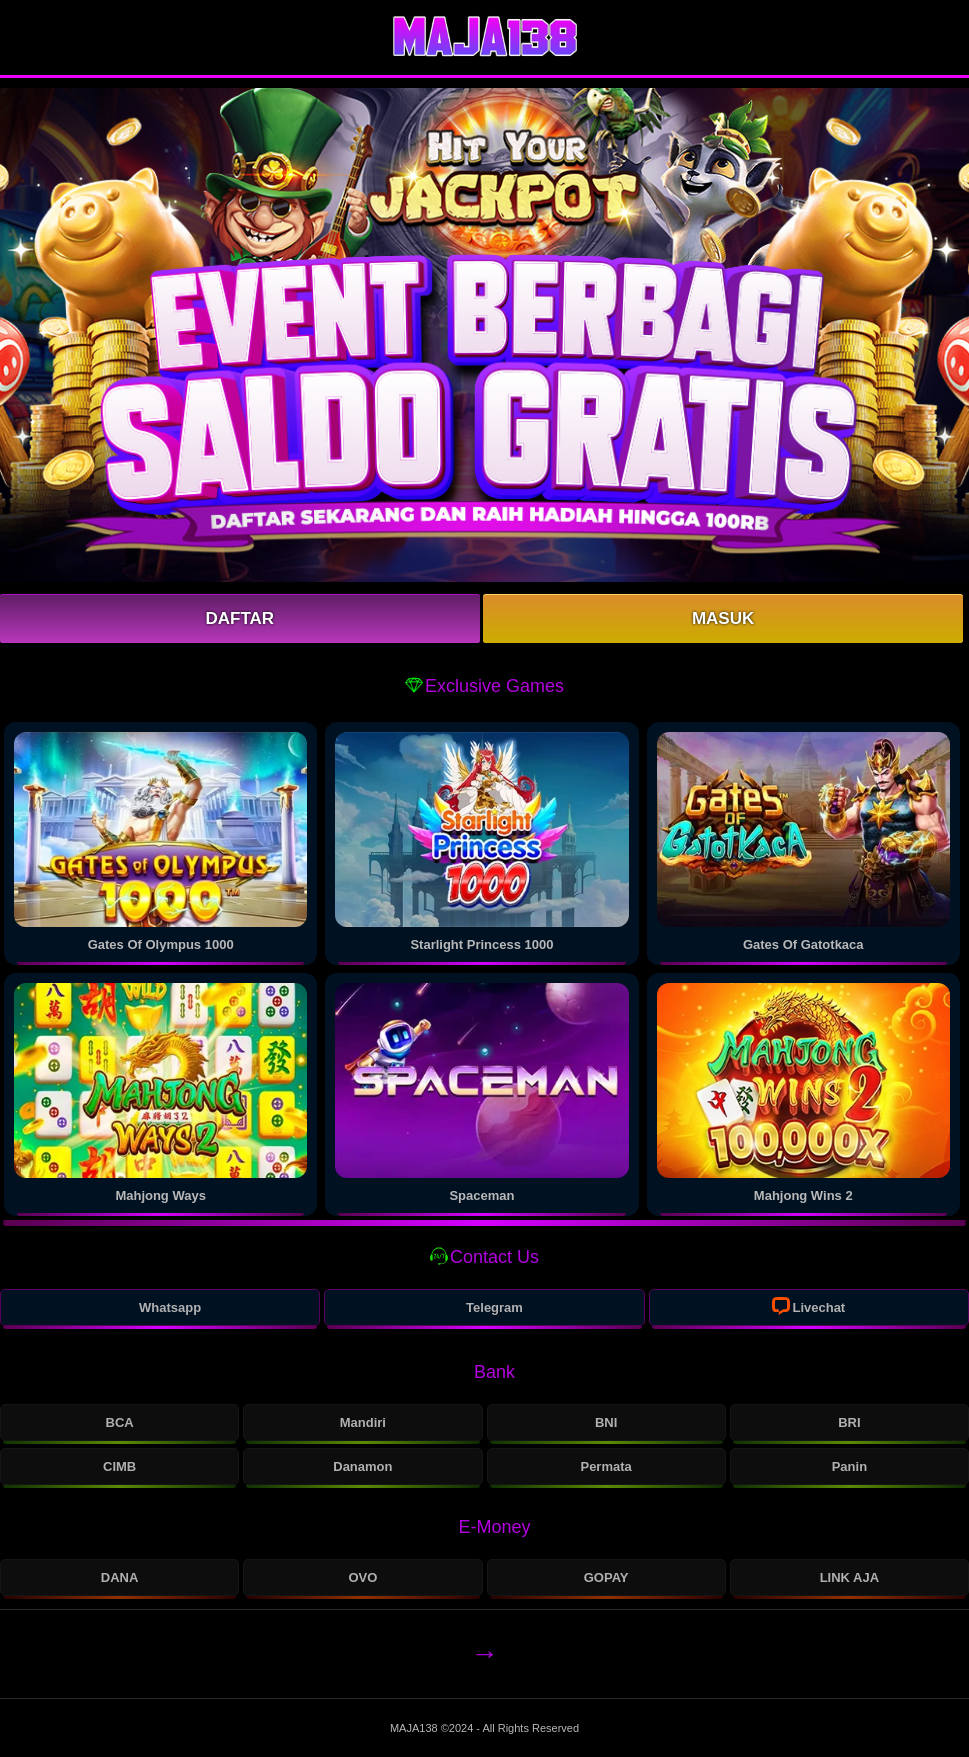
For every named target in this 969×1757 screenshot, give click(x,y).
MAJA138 (415, 1728)
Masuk (723, 618)
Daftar (240, 618)
